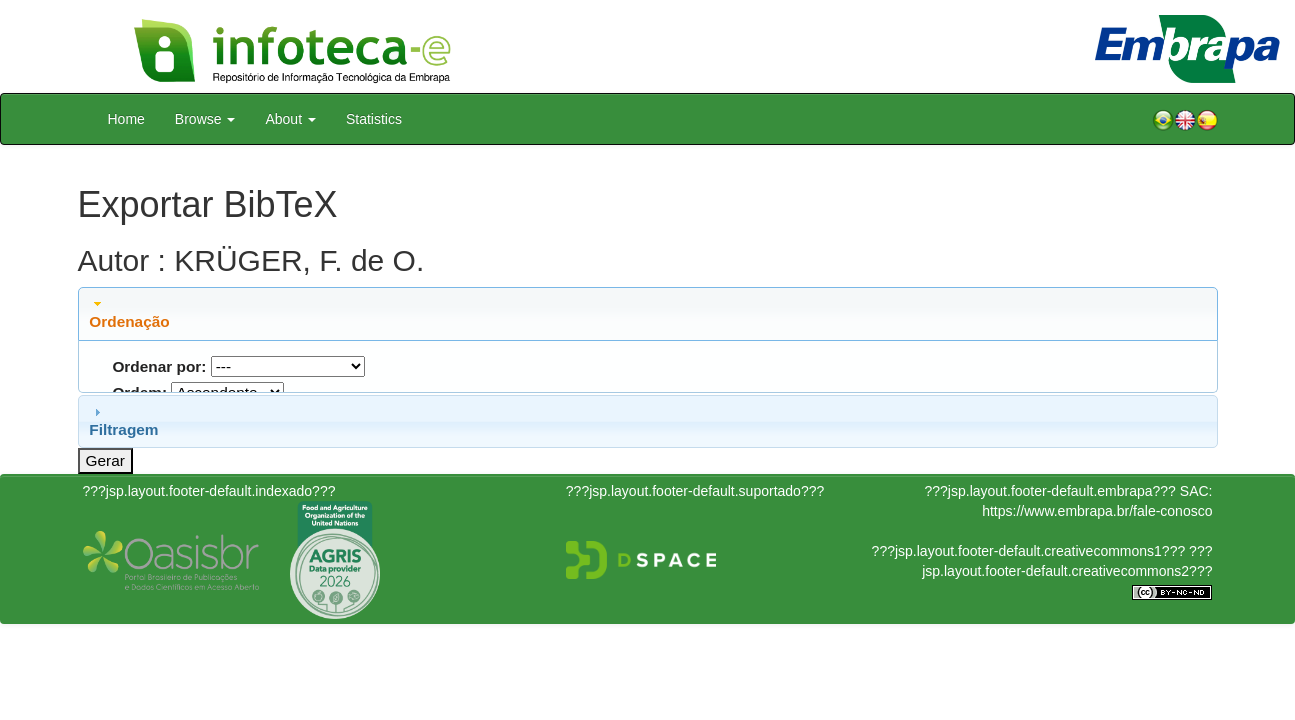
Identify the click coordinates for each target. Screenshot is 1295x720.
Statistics (374, 119)
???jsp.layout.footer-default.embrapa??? (1050, 491)
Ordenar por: (159, 366)
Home (126, 119)
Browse (205, 119)
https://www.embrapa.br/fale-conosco (1097, 511)
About (290, 119)
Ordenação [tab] (129, 313)
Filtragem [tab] (123, 421)
